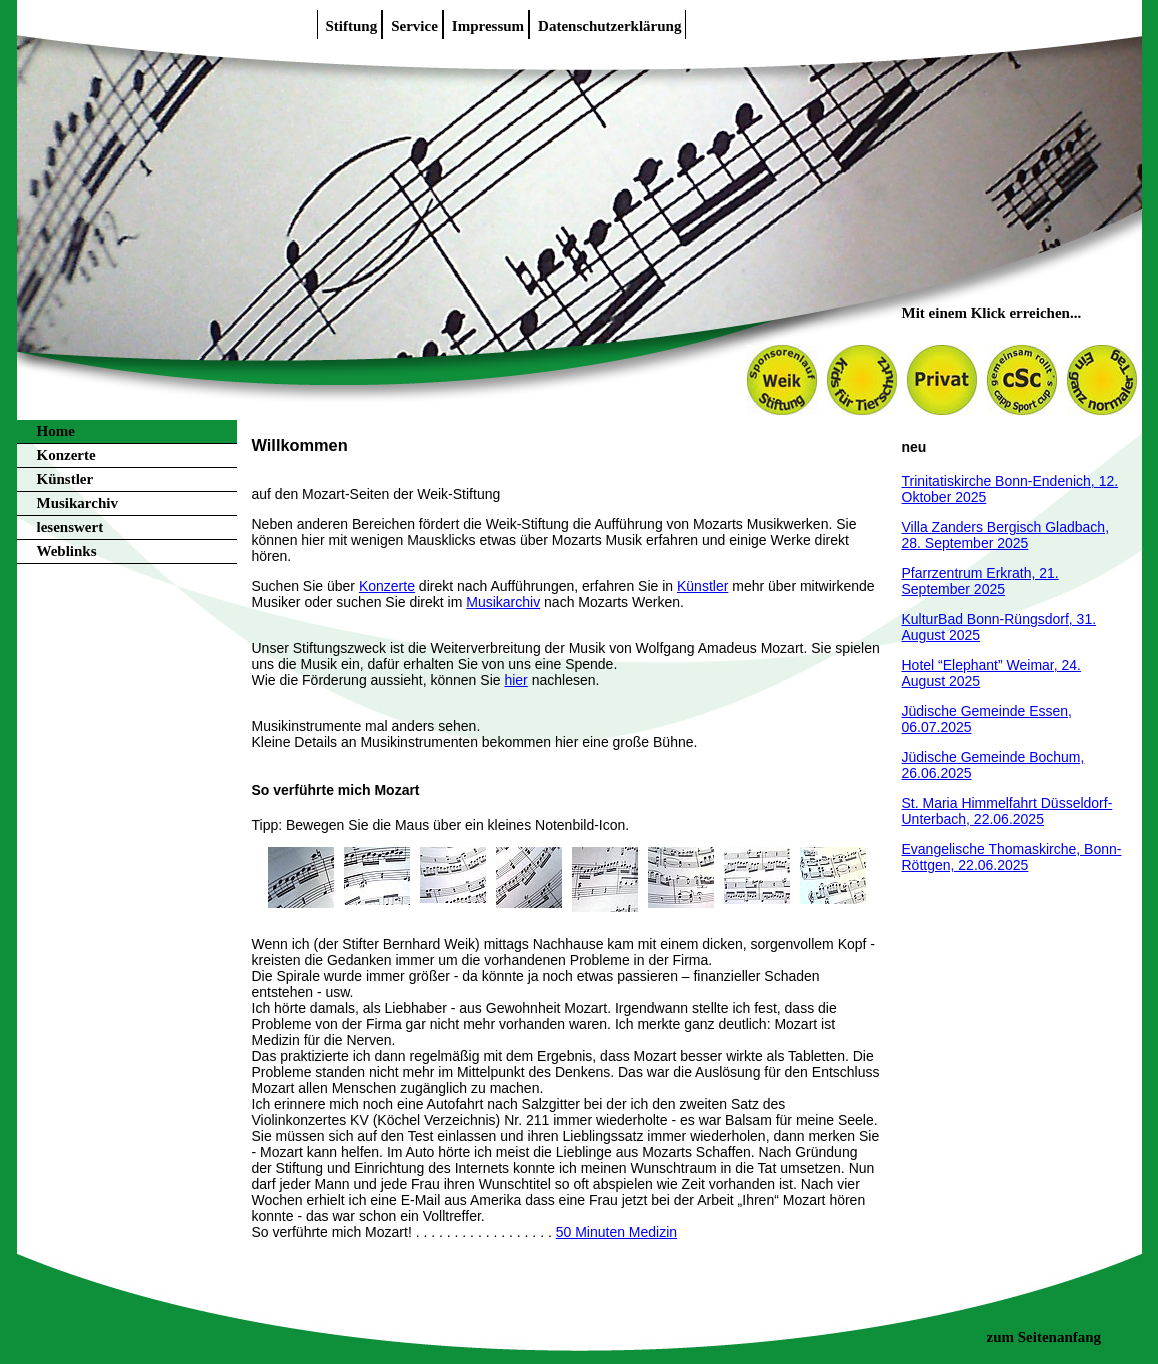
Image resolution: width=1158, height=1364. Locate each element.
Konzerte (66, 455)
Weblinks (67, 551)
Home (56, 431)
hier (515, 680)
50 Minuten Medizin (616, 1232)
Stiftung (352, 26)
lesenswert (70, 527)
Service (414, 26)
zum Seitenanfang (1044, 1337)
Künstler (65, 479)
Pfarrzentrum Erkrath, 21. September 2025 (980, 581)
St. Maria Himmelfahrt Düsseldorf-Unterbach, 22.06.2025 (1007, 811)
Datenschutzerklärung (609, 26)
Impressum (488, 26)
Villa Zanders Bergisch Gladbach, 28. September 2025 (1006, 535)
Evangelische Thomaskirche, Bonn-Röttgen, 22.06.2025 (1012, 857)
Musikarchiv (77, 503)
